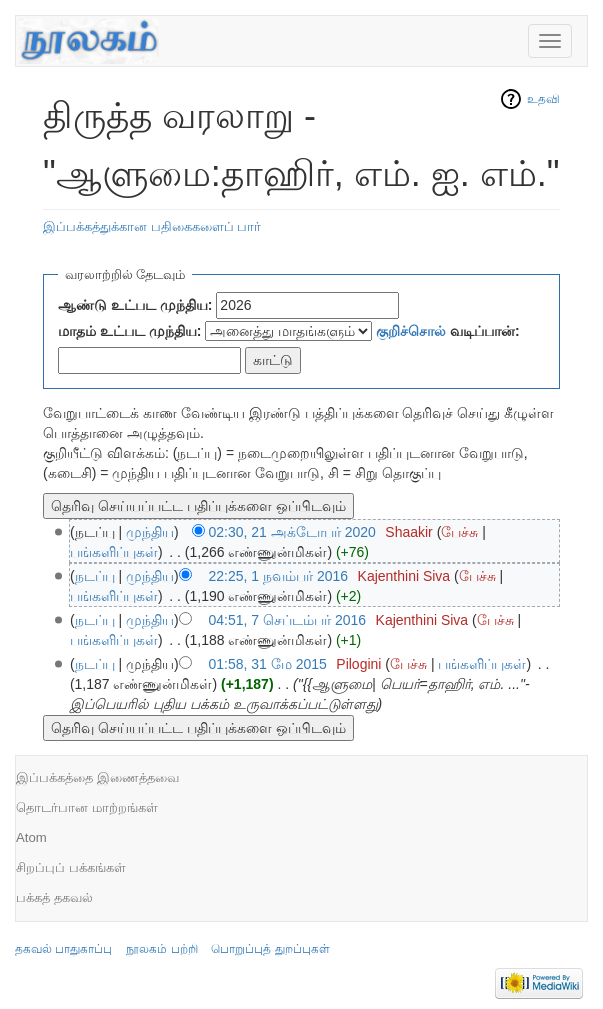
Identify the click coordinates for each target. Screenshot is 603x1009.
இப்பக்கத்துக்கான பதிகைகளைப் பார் (152, 226)
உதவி (543, 99)
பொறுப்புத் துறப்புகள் (270, 949)
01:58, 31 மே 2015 (268, 664)
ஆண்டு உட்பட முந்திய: (135, 305)
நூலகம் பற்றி (161, 949)
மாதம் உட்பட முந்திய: (129, 331)
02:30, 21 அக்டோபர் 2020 (292, 532)
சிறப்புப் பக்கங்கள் (71, 867)
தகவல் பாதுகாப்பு (63, 949)
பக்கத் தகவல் (54, 897)
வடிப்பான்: (448, 331)
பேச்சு (459, 532)
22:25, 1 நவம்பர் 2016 (279, 576)
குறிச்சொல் (411, 331)
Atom (31, 837)
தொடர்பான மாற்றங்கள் (87, 807)
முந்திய (150, 532)
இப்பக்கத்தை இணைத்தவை (97, 777)
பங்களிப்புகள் (114, 552)
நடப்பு (95, 576)
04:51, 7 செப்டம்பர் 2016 (288, 620)
